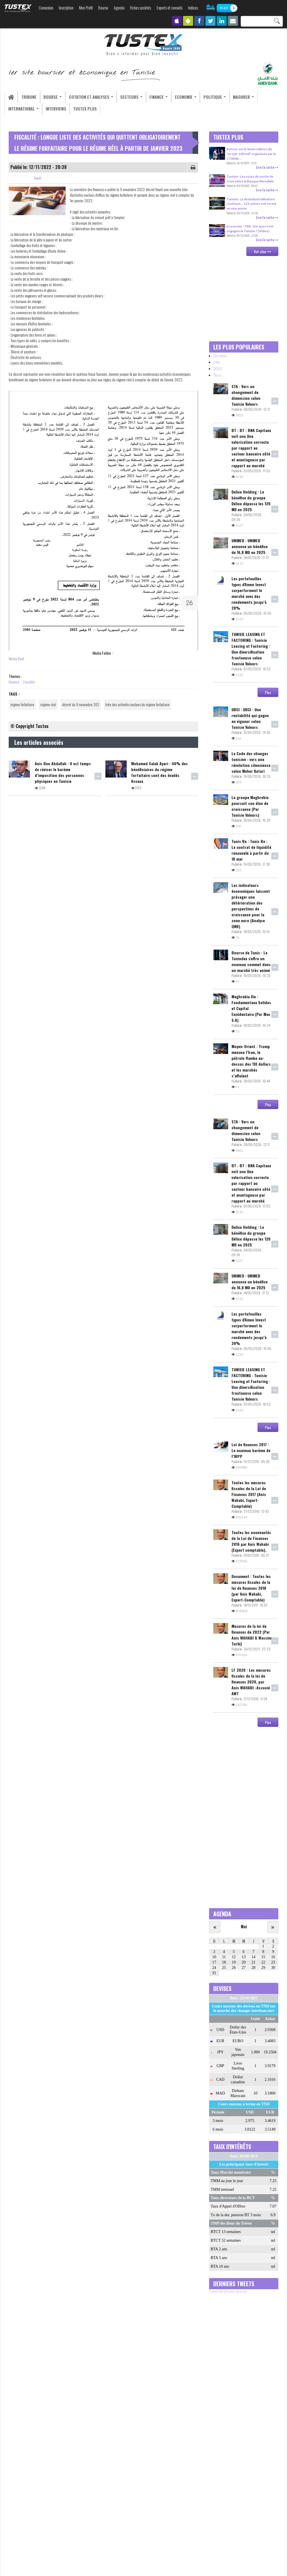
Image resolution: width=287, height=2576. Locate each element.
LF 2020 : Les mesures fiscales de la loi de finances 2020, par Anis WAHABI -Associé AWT (251, 1682)
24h (216, 362)
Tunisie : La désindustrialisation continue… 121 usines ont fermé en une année (251, 203)
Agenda (119, 8)
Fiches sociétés (140, 8)
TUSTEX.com (18, 8)
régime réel (48, 705)
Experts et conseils (169, 8)
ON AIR (223, 8)
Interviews (54, 109)
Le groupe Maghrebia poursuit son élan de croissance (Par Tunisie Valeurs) (250, 806)
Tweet (37, 178)
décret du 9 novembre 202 (80, 705)
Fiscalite (29, 682)
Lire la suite (267, 167)
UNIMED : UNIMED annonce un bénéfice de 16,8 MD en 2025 (250, 546)
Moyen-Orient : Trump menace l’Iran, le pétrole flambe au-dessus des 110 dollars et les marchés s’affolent (251, 1061)
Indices (193, 8)
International (23, 109)
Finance (152, 97)
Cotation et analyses (87, 97)
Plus (268, 692)
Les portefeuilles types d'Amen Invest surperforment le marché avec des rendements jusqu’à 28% (249, 593)
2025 (217, 368)
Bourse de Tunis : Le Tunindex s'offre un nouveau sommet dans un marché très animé (251, 961)
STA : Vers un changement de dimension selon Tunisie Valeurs (246, 395)
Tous (217, 375)
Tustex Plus (82, 109)
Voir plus (262, 251)
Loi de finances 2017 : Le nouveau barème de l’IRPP (251, 1450)
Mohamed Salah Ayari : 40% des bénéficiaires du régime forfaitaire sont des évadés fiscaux (159, 772)
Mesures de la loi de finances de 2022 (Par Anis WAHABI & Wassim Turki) (251, 1635)
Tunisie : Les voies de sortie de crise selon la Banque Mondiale (250, 178)
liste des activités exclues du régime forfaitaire (137, 705)
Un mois (220, 355)
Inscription (66, 8)
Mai (244, 1927)
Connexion (46, 8)
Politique (205, 97)
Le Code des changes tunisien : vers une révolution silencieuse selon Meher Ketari (251, 762)
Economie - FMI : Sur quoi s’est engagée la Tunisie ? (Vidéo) (250, 228)
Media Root (16, 659)
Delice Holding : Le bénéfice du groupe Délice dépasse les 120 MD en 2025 (251, 501)
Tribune (27, 97)
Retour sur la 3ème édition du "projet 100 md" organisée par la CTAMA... (251, 154)
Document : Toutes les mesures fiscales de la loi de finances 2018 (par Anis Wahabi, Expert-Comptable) (251, 1588)
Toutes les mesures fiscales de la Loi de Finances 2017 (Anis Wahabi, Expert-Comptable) (249, 1494)
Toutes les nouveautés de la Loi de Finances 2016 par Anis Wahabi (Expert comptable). (251, 1541)
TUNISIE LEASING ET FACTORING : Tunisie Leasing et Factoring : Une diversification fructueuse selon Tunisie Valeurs (251, 649)
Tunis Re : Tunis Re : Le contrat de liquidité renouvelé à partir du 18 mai (251, 850)
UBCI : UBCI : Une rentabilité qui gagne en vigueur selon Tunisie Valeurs (250, 718)
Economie (177, 97)
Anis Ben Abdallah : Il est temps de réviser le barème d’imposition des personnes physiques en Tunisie (63, 772)
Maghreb (233, 97)
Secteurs (125, 97)
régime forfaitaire (22, 705)
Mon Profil (86, 8)
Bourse (103, 8)
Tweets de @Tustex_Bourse (228, 2291)
